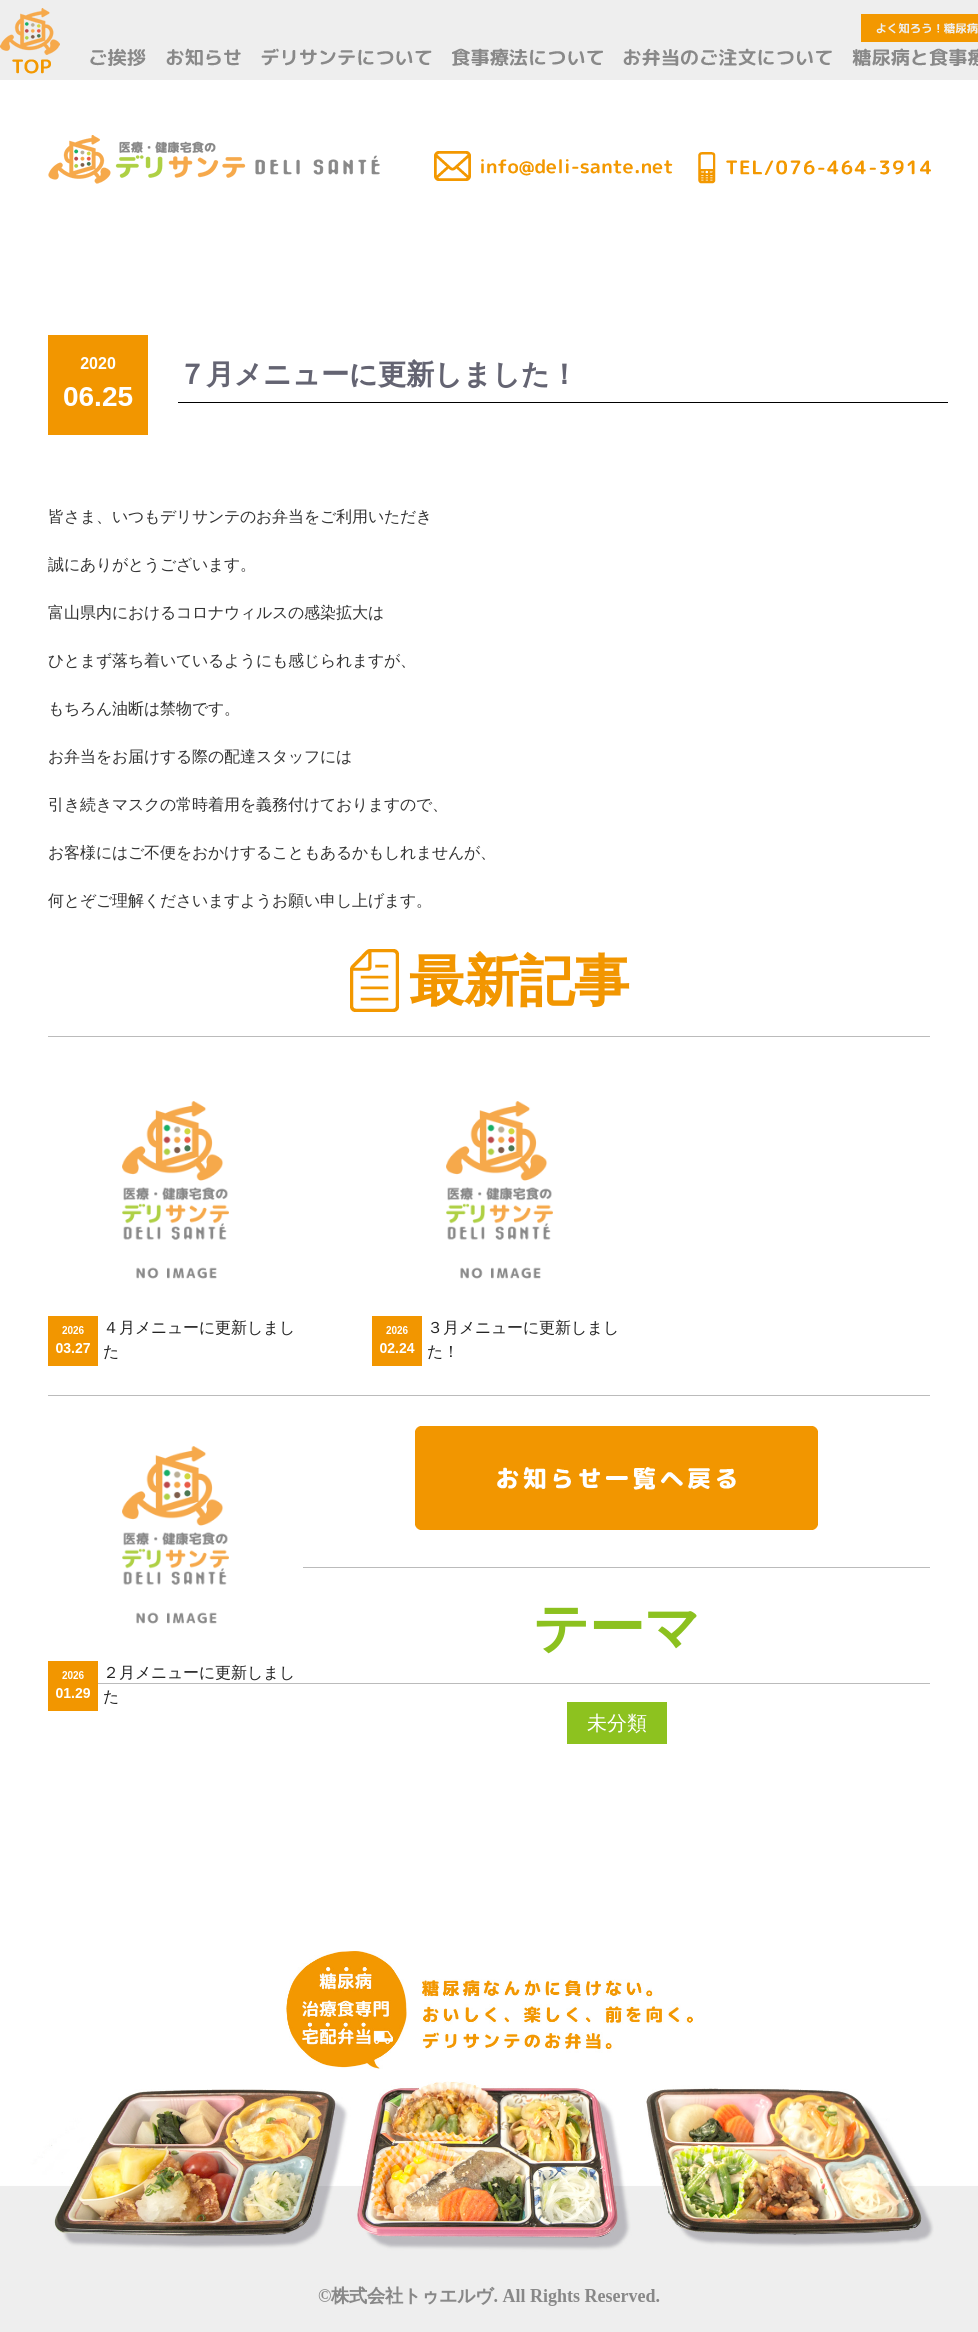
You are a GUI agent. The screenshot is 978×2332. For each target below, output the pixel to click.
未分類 (617, 1723)
